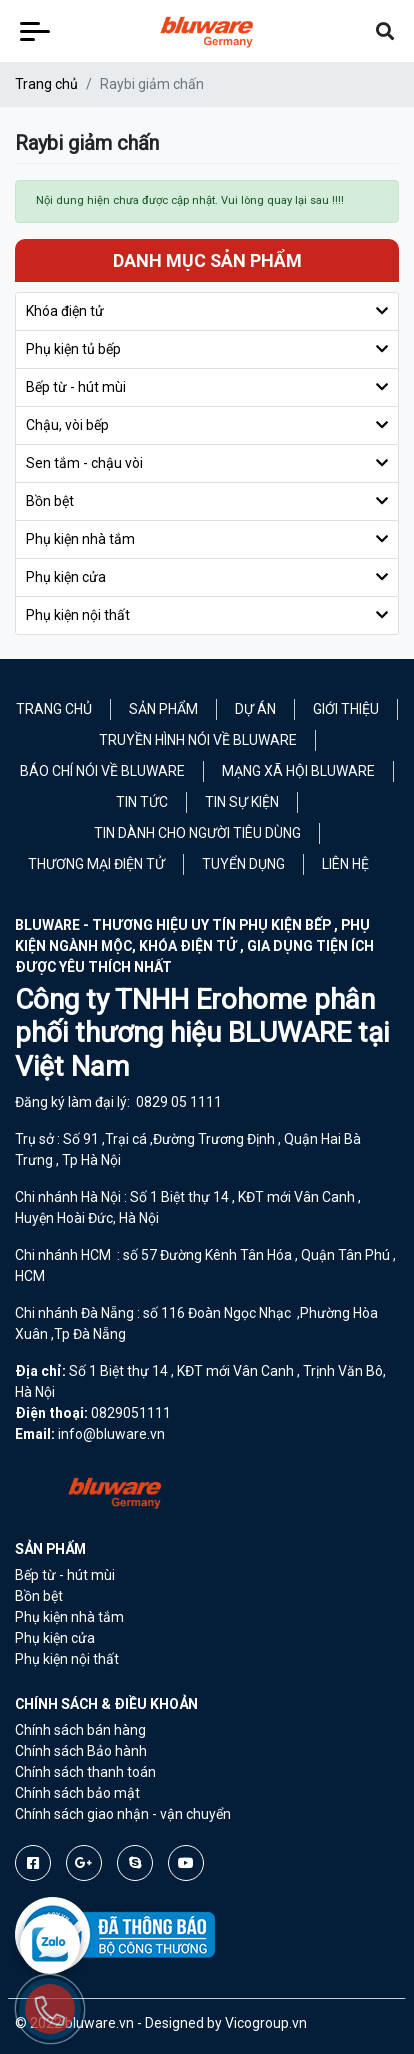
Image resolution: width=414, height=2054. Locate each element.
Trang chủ (46, 84)
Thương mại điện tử (96, 864)
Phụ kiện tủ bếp (73, 349)
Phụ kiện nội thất (78, 615)
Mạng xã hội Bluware (298, 771)
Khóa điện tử (65, 311)
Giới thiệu (346, 709)
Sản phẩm (163, 709)
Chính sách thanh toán (85, 1772)
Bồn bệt (50, 501)
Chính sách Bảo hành (81, 1751)
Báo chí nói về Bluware (102, 771)
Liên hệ (345, 864)
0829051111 (131, 1413)
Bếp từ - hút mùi (76, 387)
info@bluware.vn (111, 1434)
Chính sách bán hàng (80, 1730)
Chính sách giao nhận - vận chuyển (123, 1814)
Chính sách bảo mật (77, 1793)
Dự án (255, 709)
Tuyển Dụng (243, 864)
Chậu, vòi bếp (67, 425)
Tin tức (142, 802)
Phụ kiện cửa (66, 577)
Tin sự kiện (242, 802)
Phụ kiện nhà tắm (80, 539)
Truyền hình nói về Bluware (198, 740)
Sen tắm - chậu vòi (84, 463)
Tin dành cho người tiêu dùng (197, 833)
